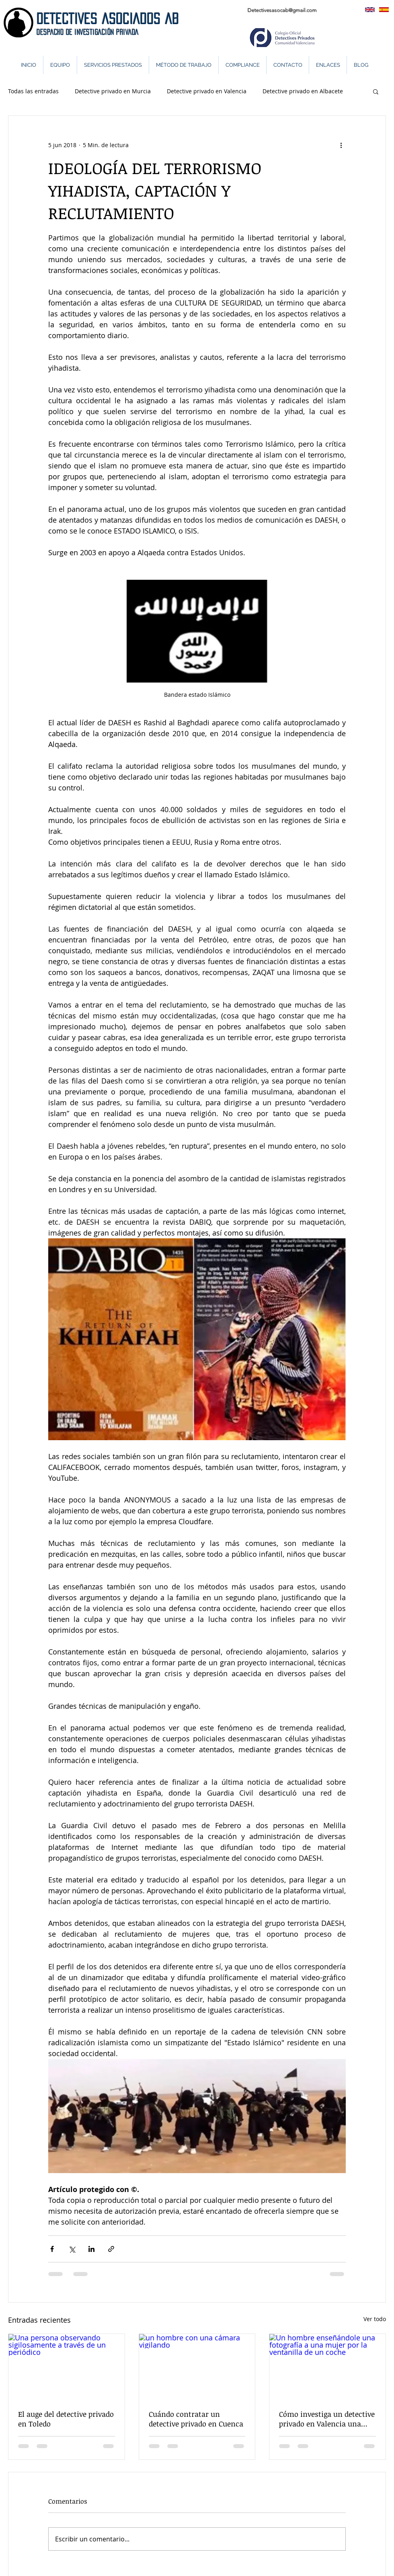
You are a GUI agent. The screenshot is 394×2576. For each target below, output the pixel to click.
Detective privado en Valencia (206, 91)
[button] (376, 91)
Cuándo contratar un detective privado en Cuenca (196, 2418)
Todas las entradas (33, 91)
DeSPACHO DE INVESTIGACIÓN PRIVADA (88, 32)
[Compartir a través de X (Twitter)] (72, 2249)
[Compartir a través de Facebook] (52, 2249)
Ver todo (374, 2319)
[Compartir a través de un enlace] (111, 2249)
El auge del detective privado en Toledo (66, 2418)
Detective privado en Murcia (113, 91)
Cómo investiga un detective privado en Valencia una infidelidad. (327, 2418)
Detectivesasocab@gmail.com (282, 10)
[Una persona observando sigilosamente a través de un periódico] (66, 2366)
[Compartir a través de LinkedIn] (91, 2249)
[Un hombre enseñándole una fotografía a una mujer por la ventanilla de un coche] (327, 2366)
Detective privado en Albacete (303, 91)
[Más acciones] (341, 145)
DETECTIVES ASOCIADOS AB (108, 18)
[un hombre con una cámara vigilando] (197, 2366)
